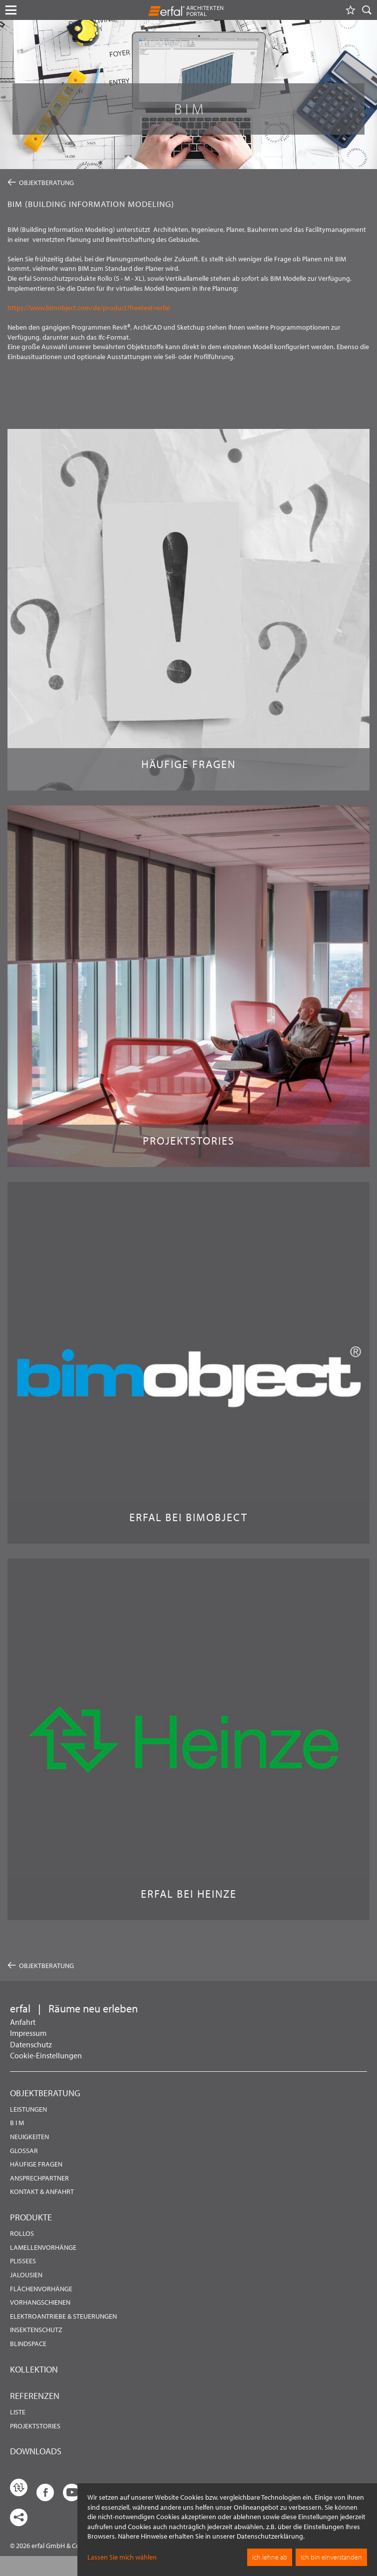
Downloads (35, 2451)
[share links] (18, 2517)
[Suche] (367, 10)
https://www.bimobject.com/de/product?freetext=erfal (88, 307)
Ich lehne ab (269, 2557)
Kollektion (34, 2369)
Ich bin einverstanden (331, 2557)
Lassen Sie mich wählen (122, 2557)
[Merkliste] (351, 10)
